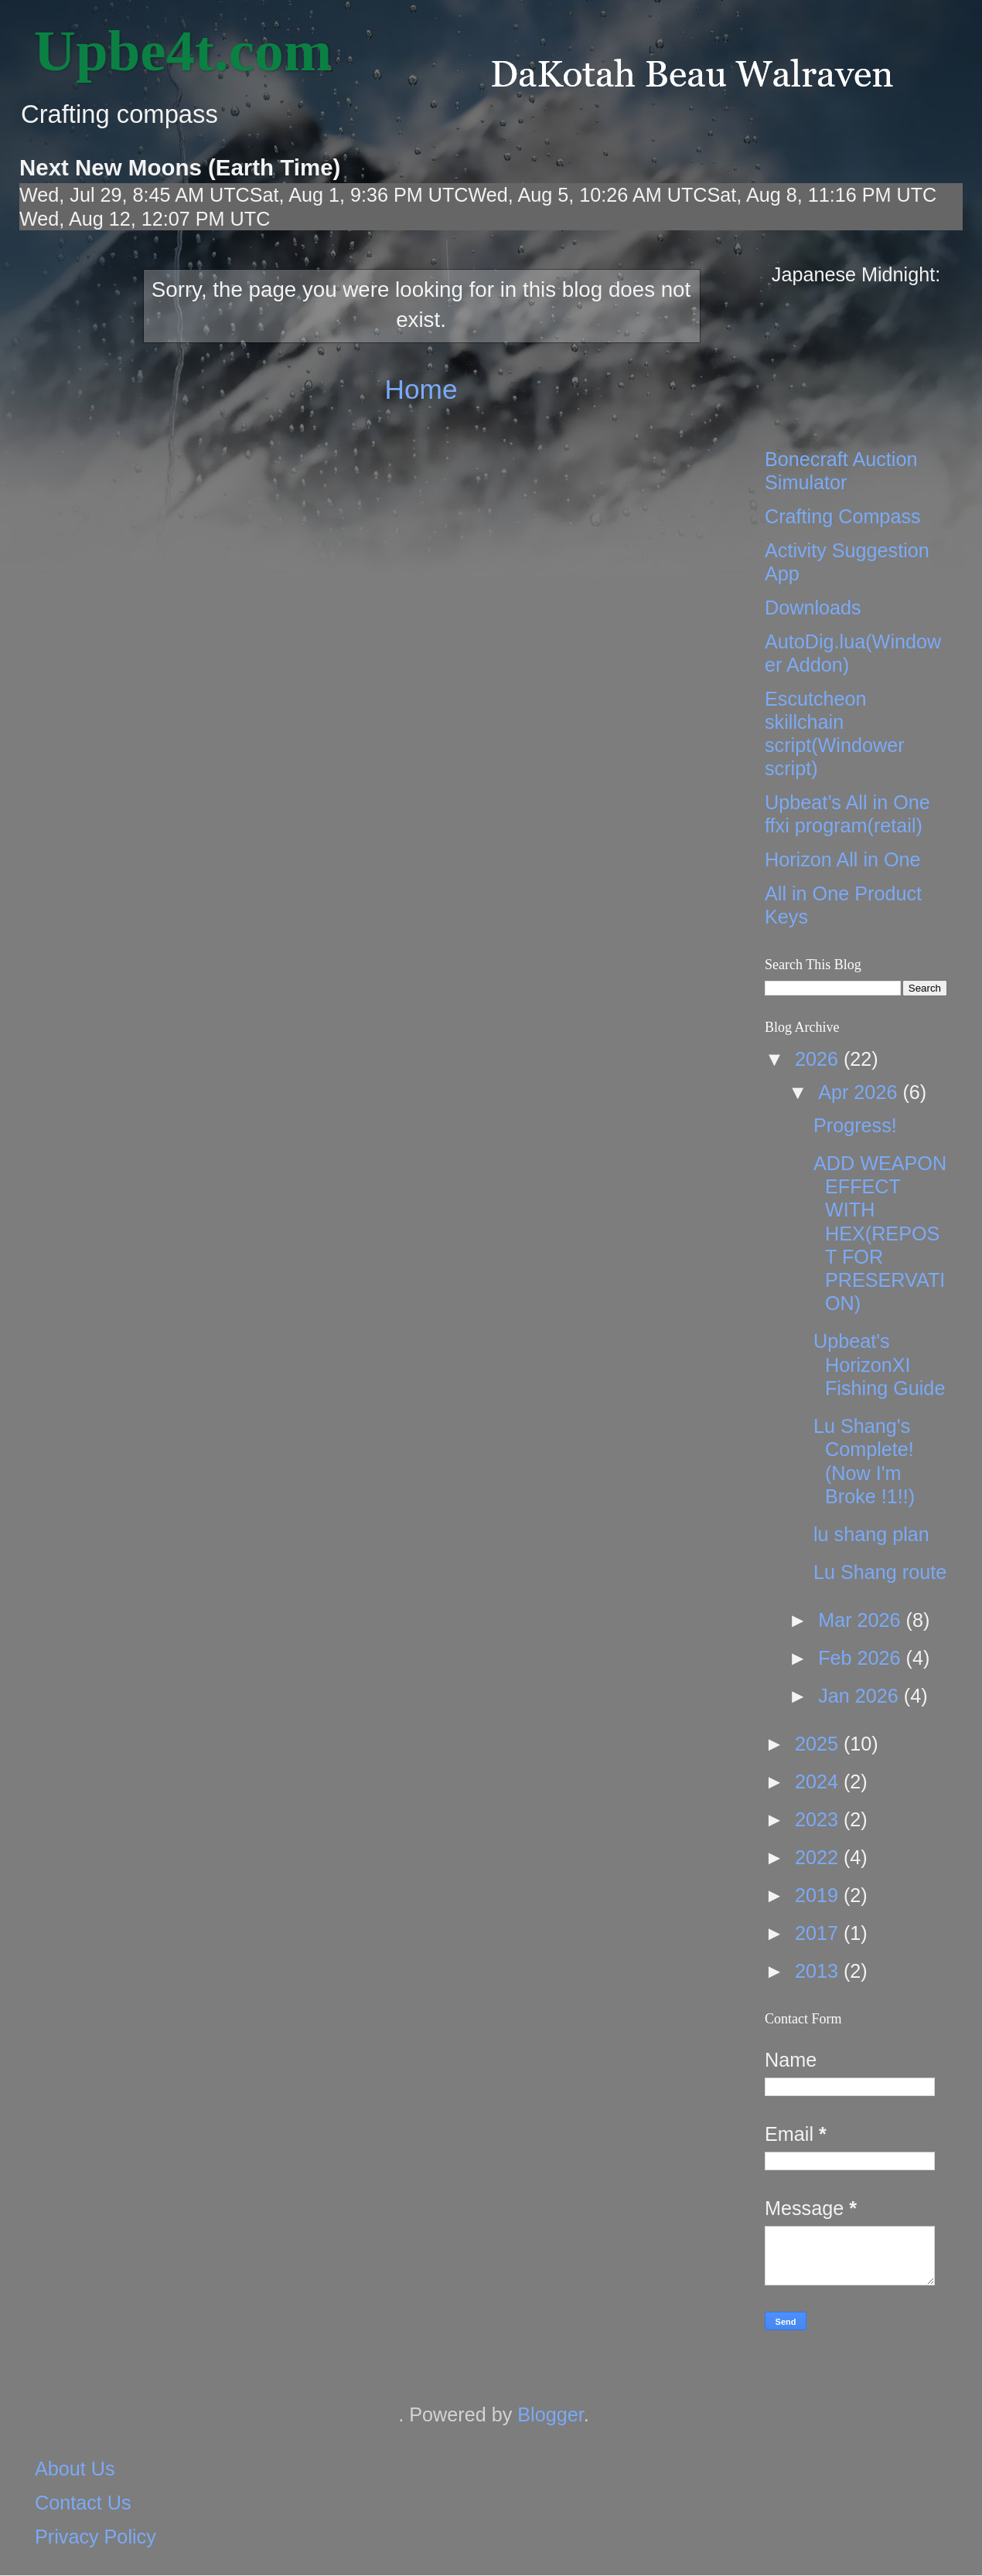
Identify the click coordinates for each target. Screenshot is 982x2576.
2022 (819, 1857)
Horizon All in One (843, 859)
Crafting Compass (843, 516)
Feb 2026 (861, 1658)
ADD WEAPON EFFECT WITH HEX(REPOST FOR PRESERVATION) (879, 1233)
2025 (819, 1743)
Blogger (550, 2414)
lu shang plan (871, 1534)
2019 (819, 1895)
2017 (819, 1933)
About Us (75, 2468)
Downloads (813, 607)
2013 (819, 1971)
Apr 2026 (860, 1092)
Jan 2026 (861, 1696)
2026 (819, 1059)
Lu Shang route (879, 1572)
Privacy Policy (95, 2536)
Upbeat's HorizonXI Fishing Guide (879, 1364)
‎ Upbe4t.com (175, 51)
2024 (819, 1781)
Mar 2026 (861, 1620)
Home (420, 389)
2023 (819, 1819)
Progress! (855, 1125)
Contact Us (83, 2502)
